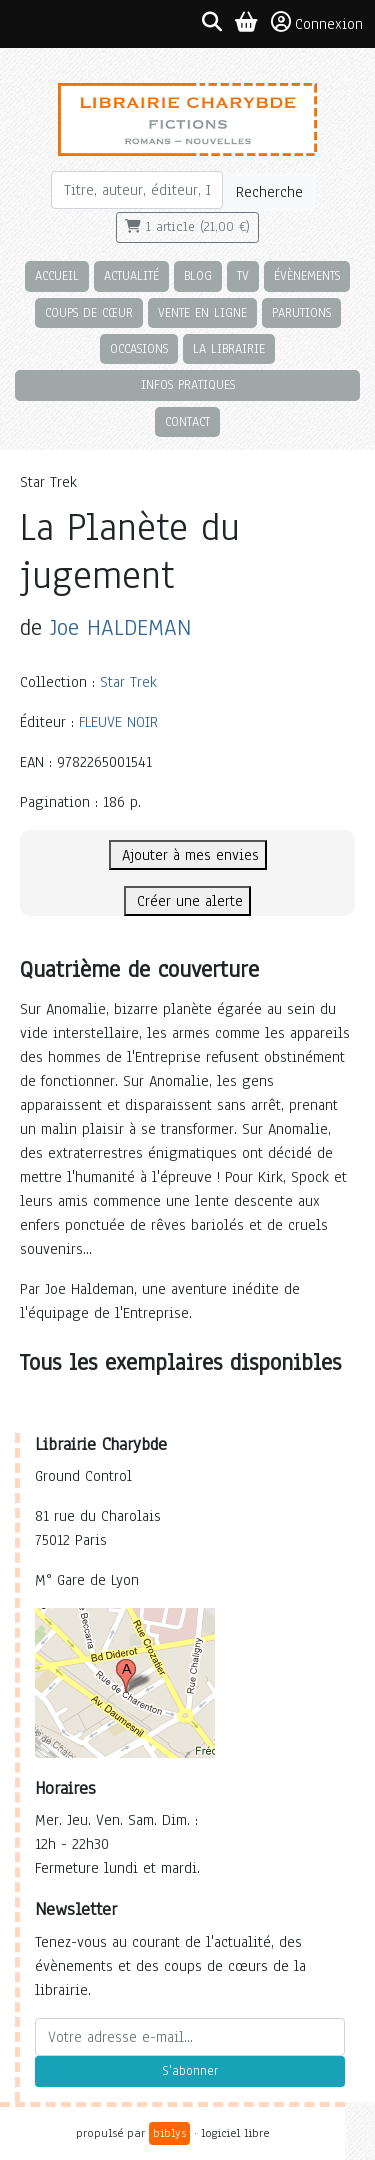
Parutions (301, 312)
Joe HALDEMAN (120, 627)
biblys (169, 2133)
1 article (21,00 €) (187, 227)
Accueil (57, 275)
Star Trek (128, 682)
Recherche (269, 192)
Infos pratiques (188, 384)
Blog (198, 275)
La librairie (229, 348)
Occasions (139, 348)
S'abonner (190, 2071)
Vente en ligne (202, 312)
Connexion (317, 23)
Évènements (307, 275)
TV (243, 275)
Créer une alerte (187, 901)
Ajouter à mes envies (188, 855)
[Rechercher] (137, 190)
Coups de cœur (89, 312)
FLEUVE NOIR (118, 722)
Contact (187, 421)
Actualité (131, 275)
